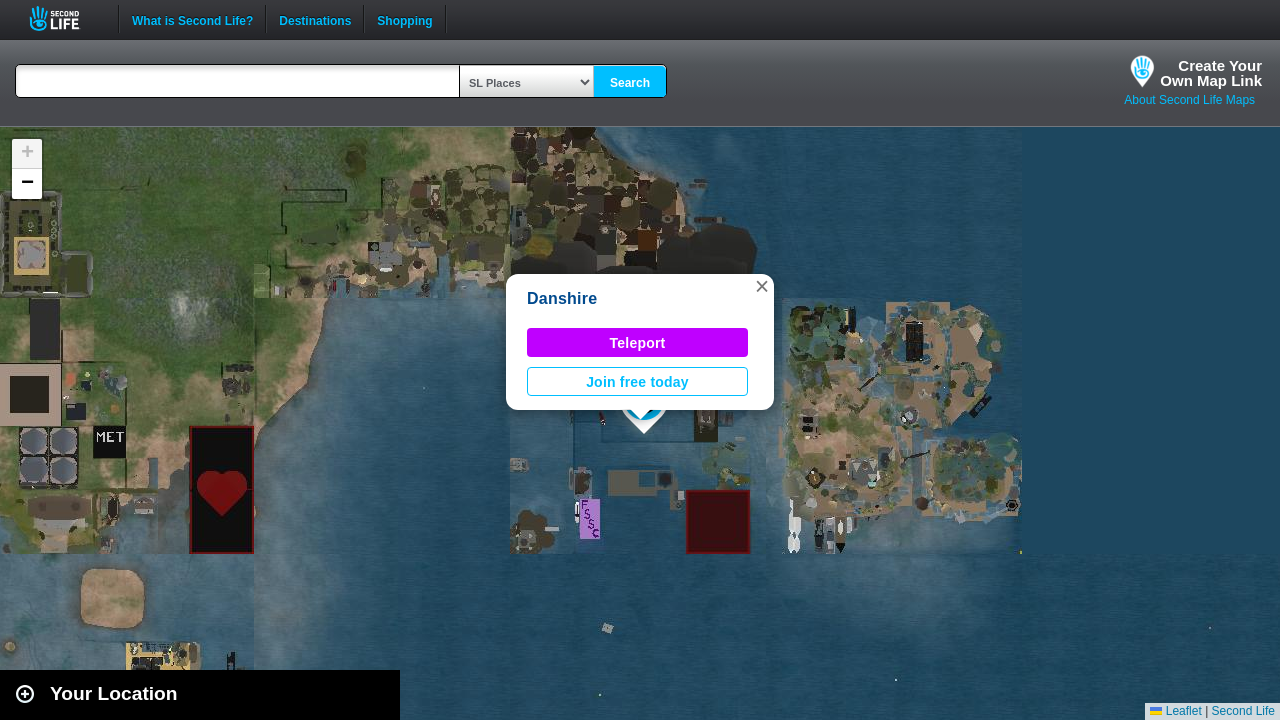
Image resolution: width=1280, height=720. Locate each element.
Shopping (404, 19)
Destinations (315, 19)
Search (630, 83)
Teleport (638, 343)
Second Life (65, 18)
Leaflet (1175, 711)
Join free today (637, 382)
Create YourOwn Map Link (1211, 73)
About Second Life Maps (1189, 100)
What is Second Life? (192, 19)
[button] (762, 286)
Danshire (562, 298)
